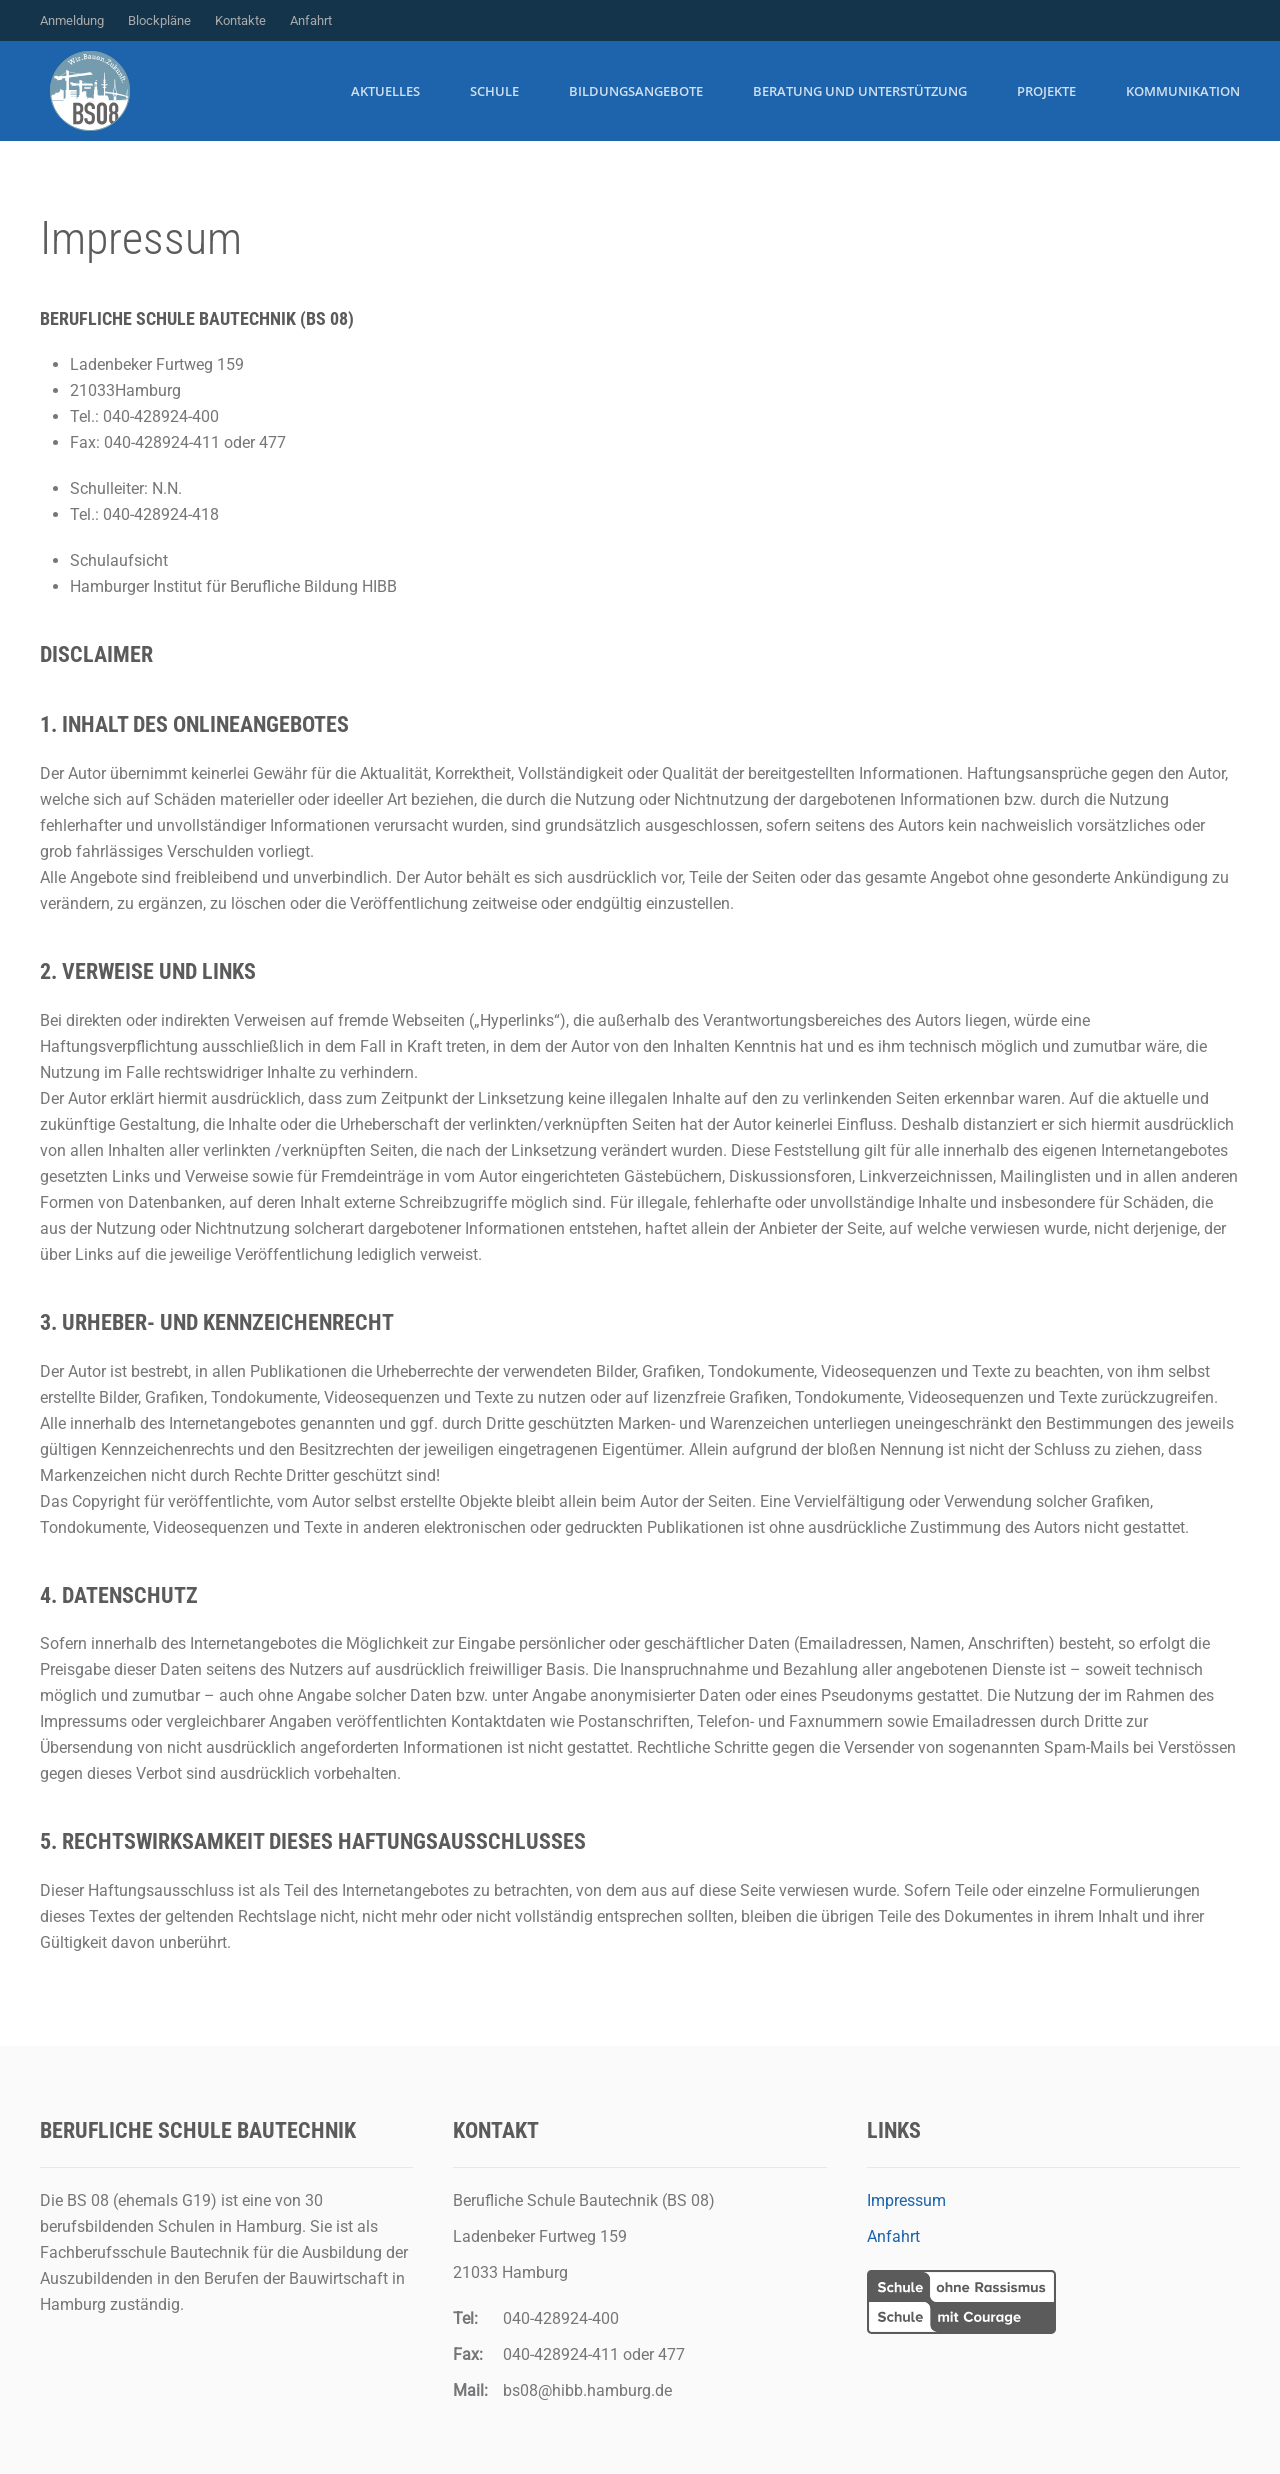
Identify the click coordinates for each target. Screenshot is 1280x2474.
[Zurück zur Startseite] (90, 91)
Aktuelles (385, 91)
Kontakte (240, 20)
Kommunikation (1183, 91)
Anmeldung (72, 20)
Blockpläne (159, 20)
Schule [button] (494, 91)
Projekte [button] (1046, 91)
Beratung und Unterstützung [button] (860, 91)
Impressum (906, 2200)
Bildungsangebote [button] (636, 91)
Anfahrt (311, 20)
